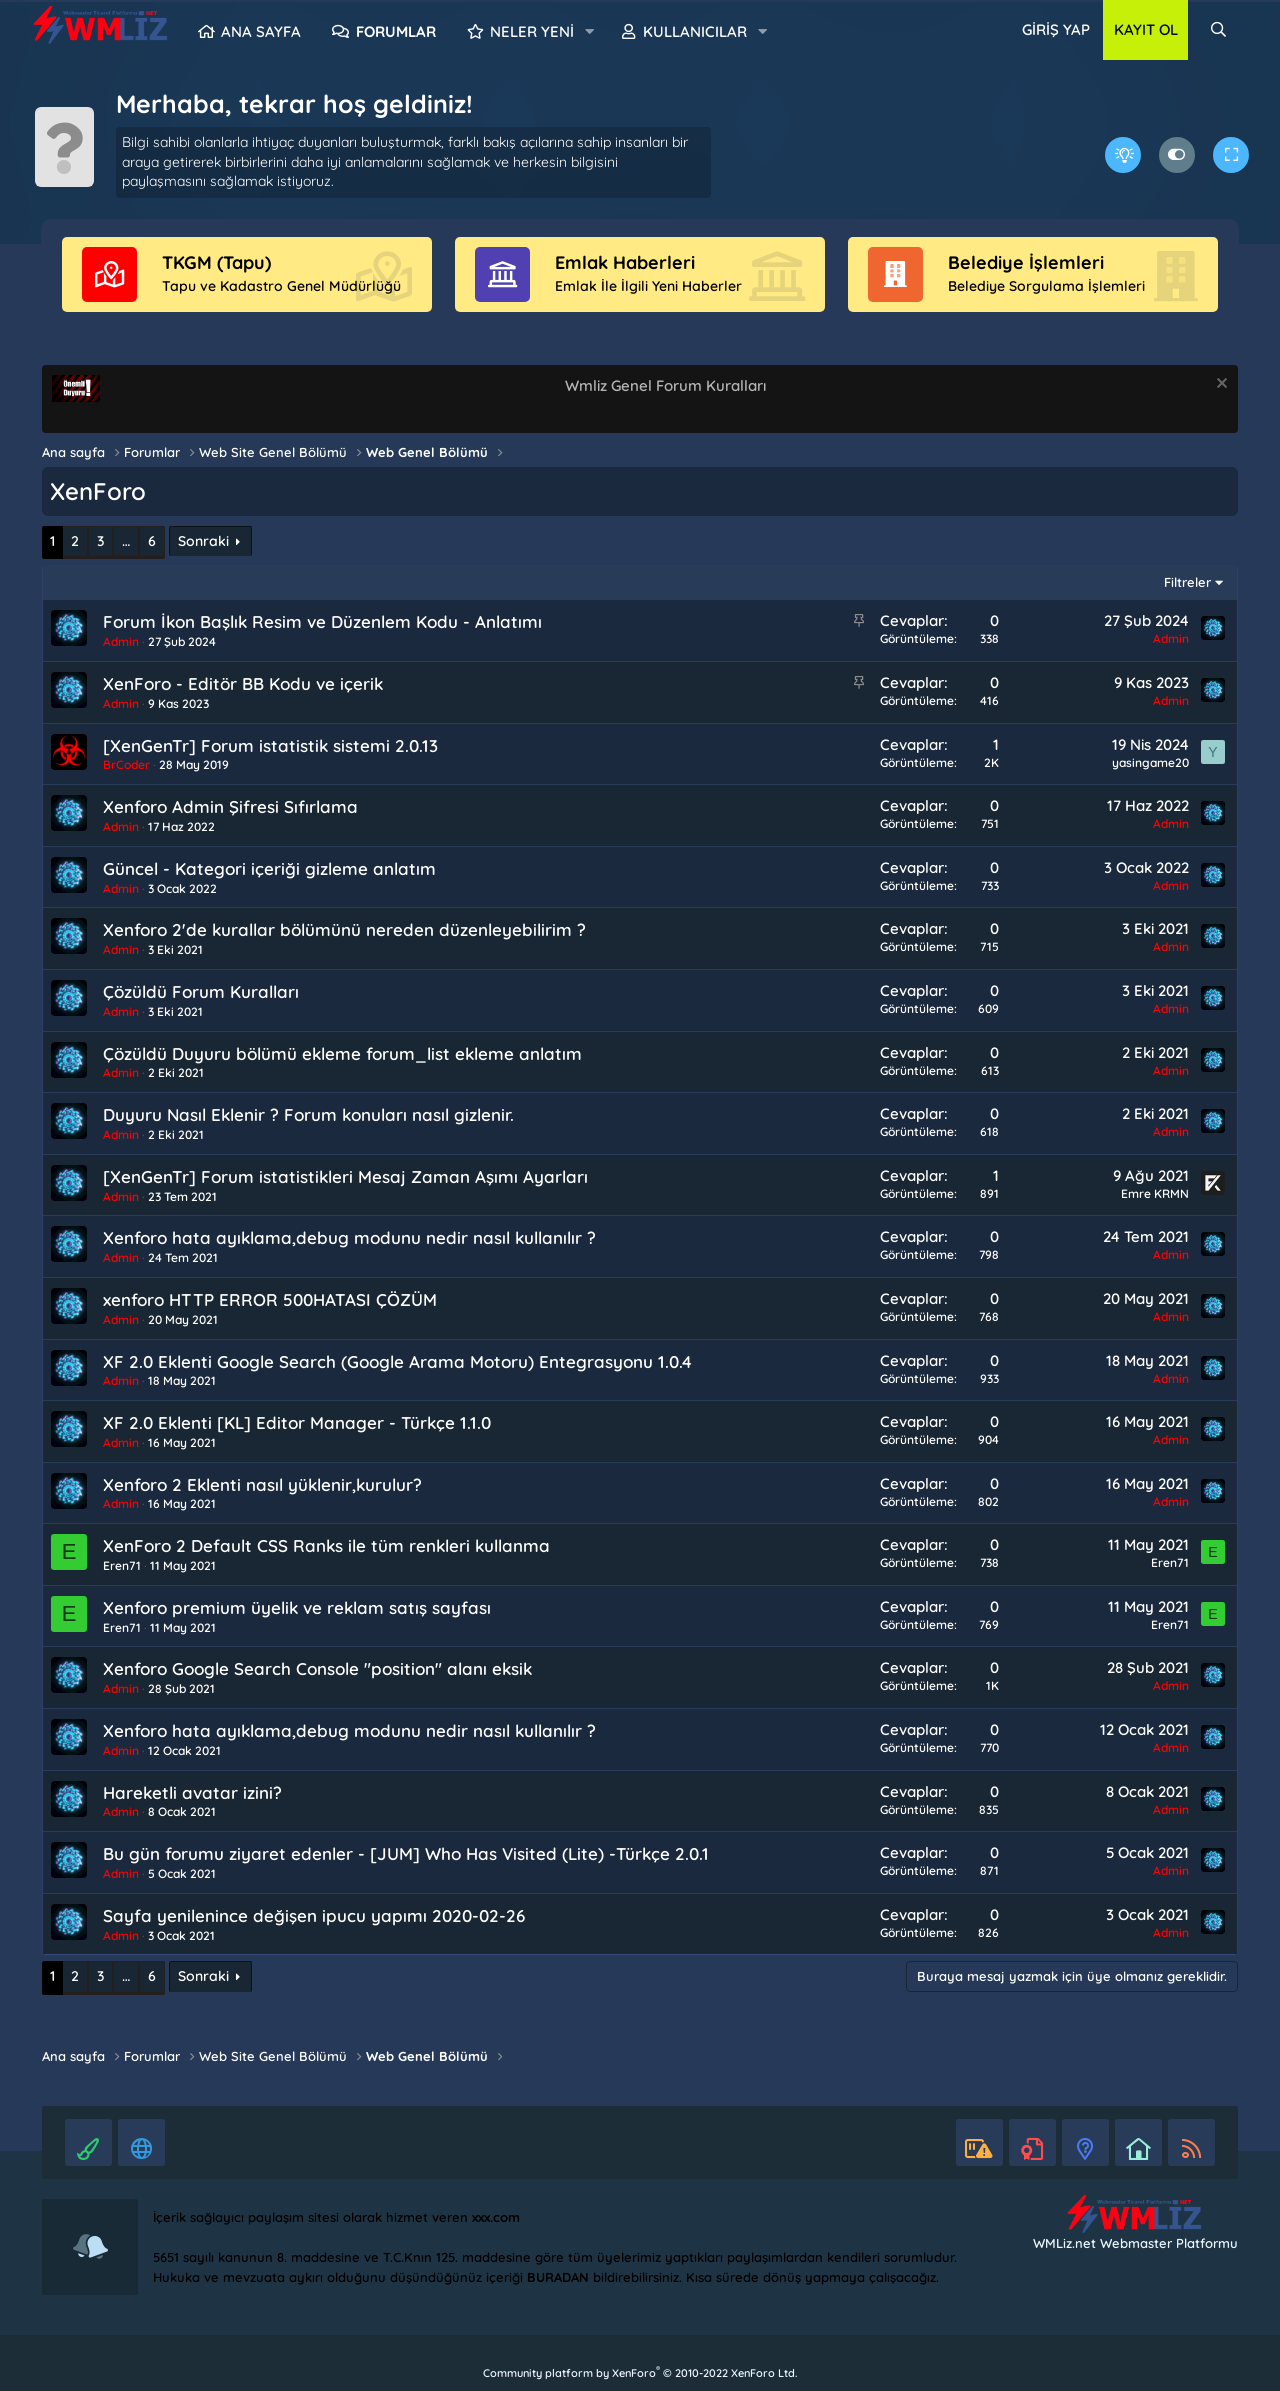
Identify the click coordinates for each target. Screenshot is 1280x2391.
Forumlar (396, 31)
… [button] (126, 541)
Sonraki (203, 541)
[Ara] (1218, 30)
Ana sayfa (261, 31)
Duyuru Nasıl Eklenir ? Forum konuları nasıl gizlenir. (308, 1114)
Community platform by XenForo (640, 2373)
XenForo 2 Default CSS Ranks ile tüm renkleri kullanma (326, 1545)
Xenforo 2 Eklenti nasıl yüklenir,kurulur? (262, 1484)
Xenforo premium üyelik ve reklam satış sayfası (297, 1607)
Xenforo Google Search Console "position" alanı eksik (317, 1668)
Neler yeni (532, 31)
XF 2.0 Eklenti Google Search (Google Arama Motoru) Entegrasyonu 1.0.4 (397, 1361)
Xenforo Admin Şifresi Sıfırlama (230, 806)
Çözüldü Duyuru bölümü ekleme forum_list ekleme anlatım (342, 1053)
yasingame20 (1150, 762)
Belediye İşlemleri (1026, 262)
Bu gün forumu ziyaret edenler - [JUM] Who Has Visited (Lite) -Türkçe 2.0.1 (406, 1853)
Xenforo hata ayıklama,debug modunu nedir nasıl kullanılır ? (349, 1237)
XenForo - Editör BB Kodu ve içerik (243, 683)
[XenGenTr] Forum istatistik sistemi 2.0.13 (270, 745)
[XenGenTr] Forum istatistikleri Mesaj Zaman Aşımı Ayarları (345, 1176)
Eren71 (122, 1565)
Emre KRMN (1155, 1193)
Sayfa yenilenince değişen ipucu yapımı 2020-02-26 (314, 1915)
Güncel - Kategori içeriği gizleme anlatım (269, 868)
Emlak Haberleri (625, 262)
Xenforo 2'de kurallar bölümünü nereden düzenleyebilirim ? (344, 929)
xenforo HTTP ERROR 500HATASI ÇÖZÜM (270, 1299)
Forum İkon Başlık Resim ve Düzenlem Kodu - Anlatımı (322, 621)
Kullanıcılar (695, 31)
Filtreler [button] (1187, 582)
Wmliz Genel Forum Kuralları (665, 385)
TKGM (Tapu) (216, 262)
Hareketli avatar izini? (192, 1792)
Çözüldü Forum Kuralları (201, 991)
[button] (590, 32)
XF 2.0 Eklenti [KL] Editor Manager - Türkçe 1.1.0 (297, 1422)
